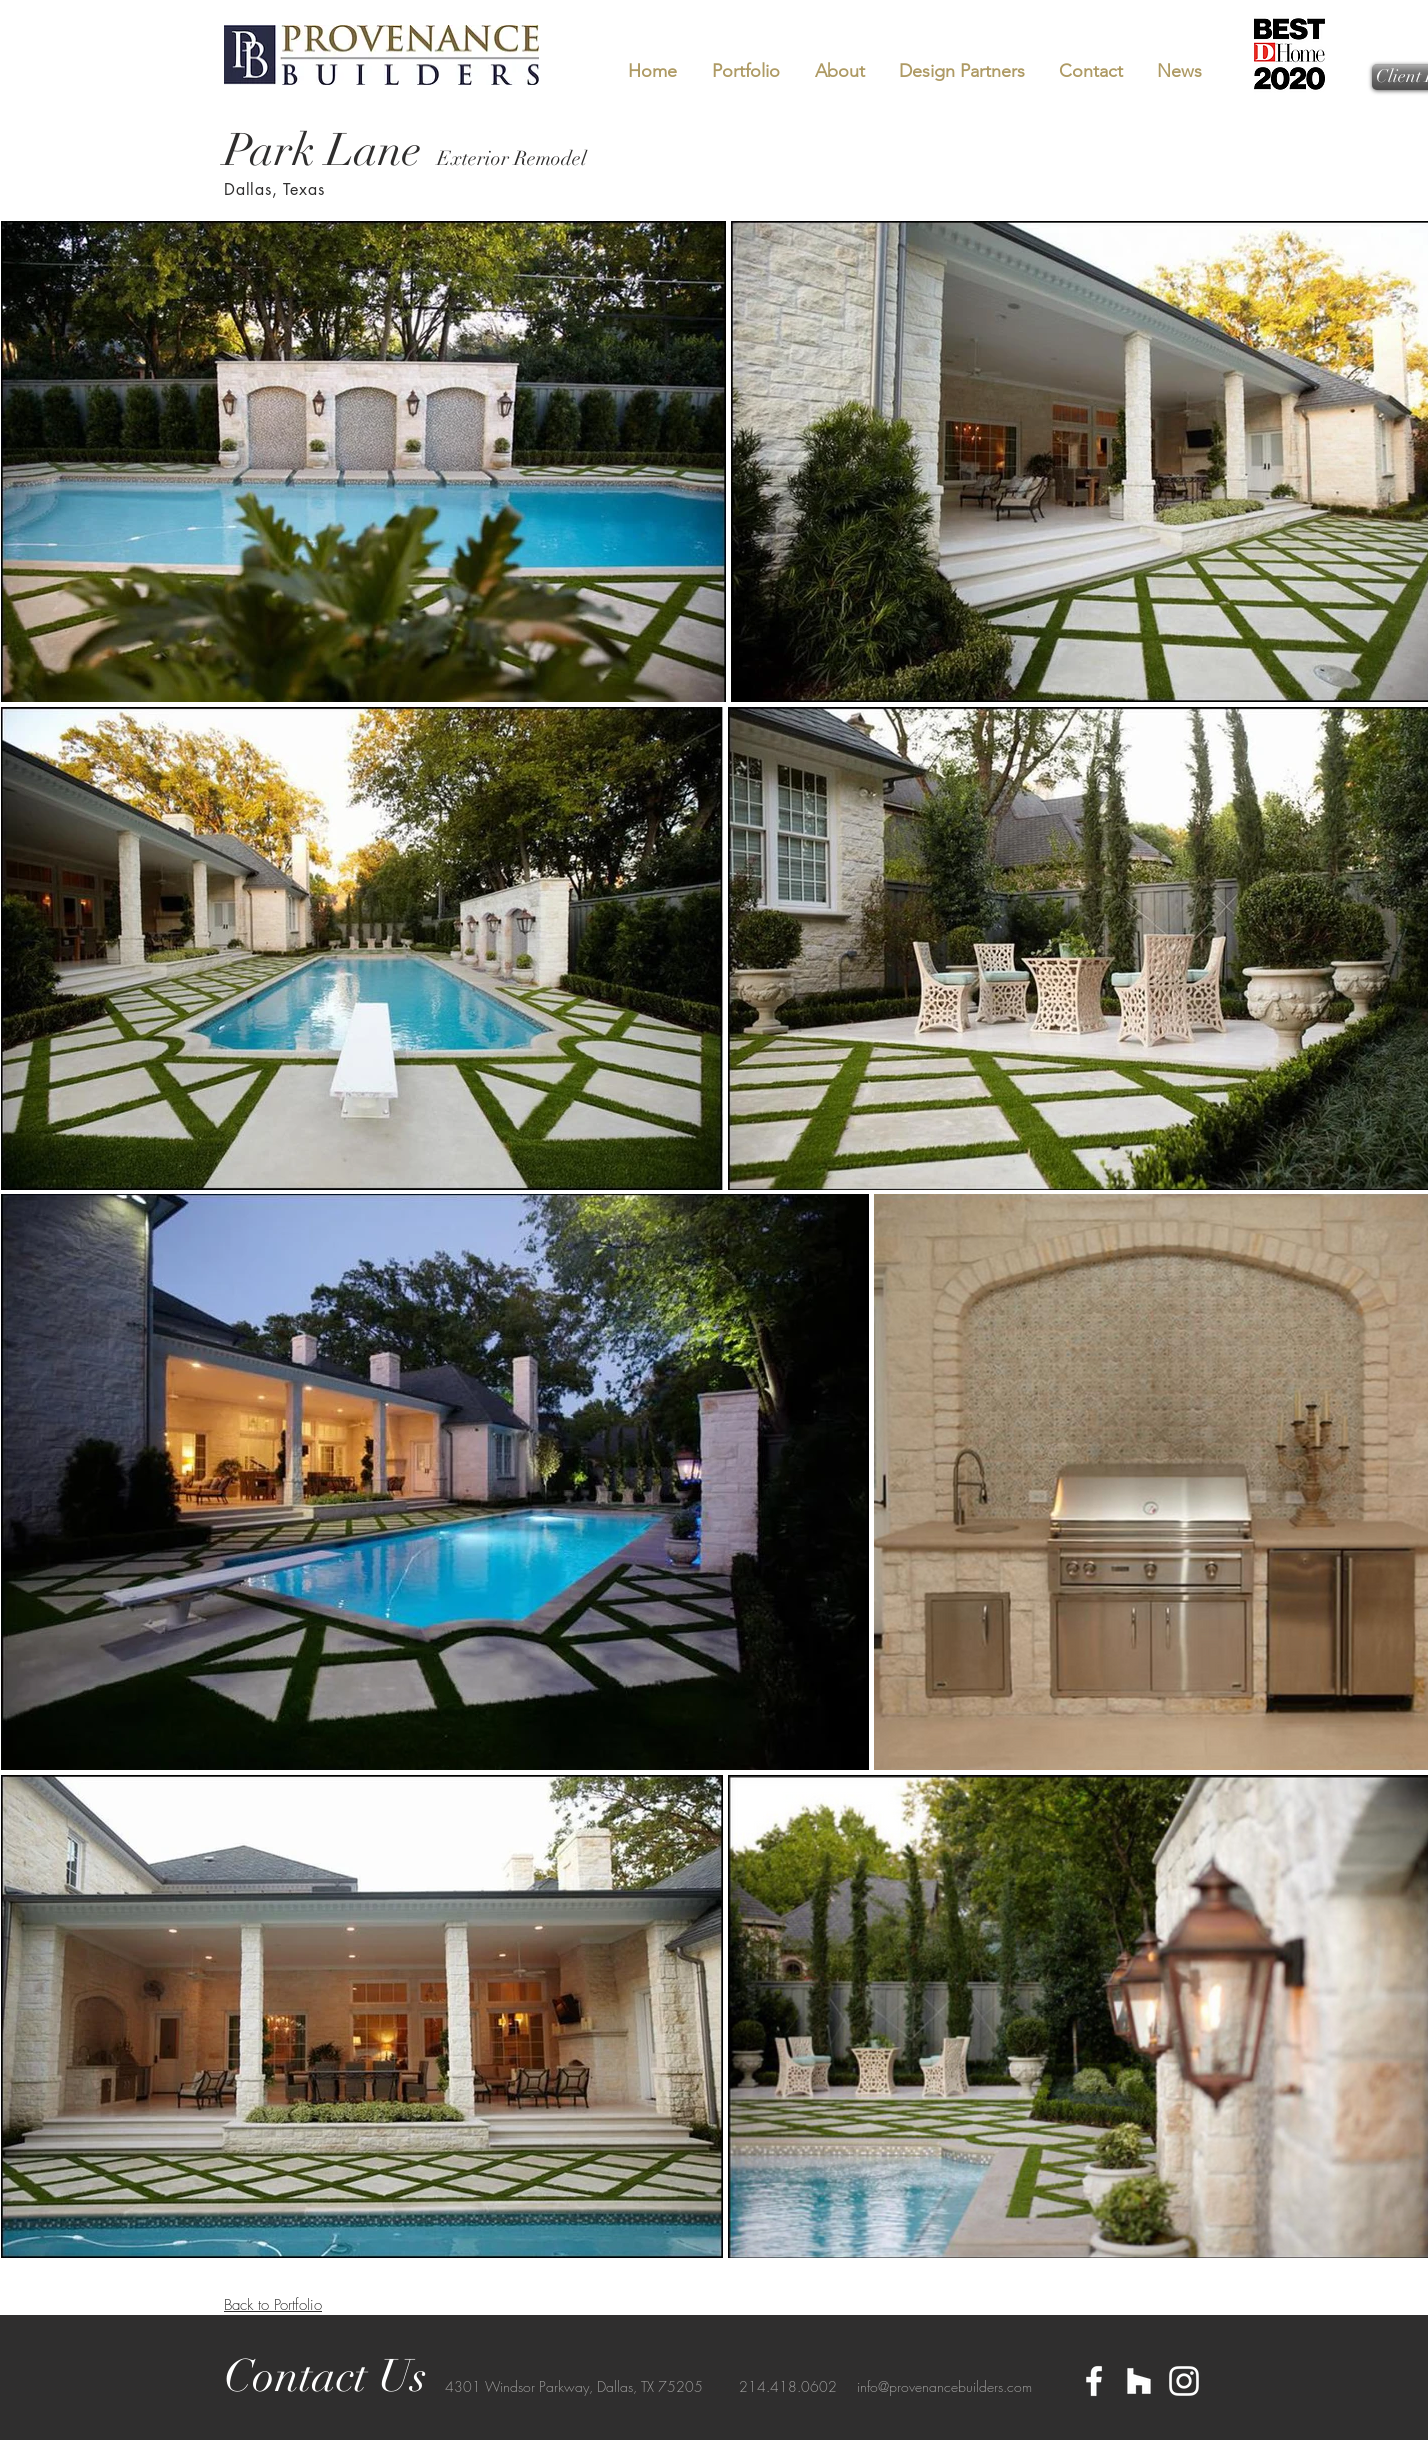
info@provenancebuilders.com (944, 2386)
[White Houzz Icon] (1139, 2381)
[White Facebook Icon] (1094, 2381)
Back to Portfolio (273, 2305)
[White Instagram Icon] (1184, 2381)
